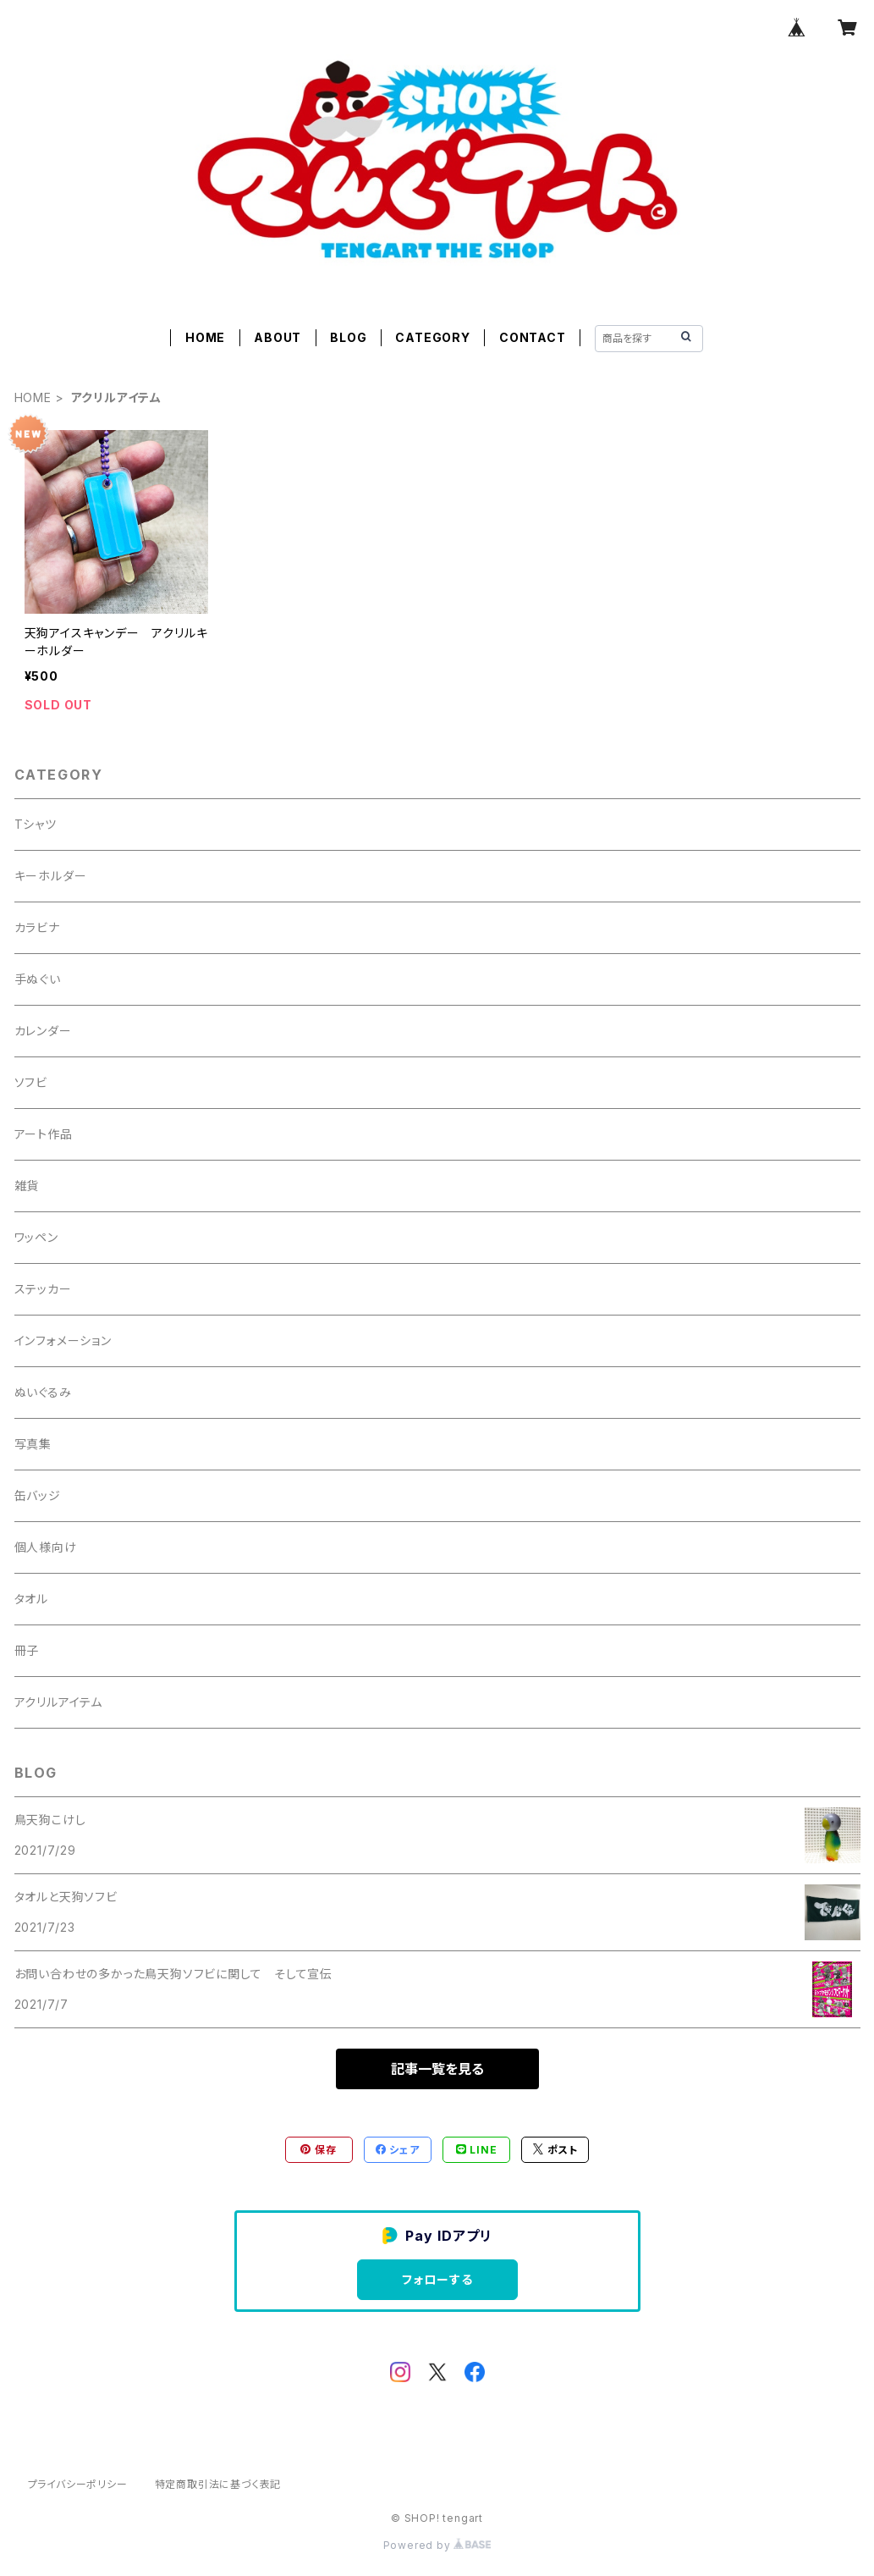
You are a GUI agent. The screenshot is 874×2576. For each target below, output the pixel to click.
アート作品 (43, 1134)
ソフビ (30, 1082)
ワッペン (36, 1237)
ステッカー (43, 1289)
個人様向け (45, 1547)
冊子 (27, 1650)
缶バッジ (37, 1495)
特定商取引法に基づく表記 (218, 2484)
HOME (205, 337)
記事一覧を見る (437, 2068)
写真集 (33, 1444)
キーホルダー (50, 876)
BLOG (348, 337)
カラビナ (37, 927)
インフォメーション (63, 1340)
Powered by (437, 2545)
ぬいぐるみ (43, 1392)
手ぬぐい (37, 979)
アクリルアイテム (58, 1702)
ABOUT (277, 337)
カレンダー (43, 1030)
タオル (31, 1598)
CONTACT (532, 337)
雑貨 (27, 1185)
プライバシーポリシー (78, 2484)
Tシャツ (35, 824)
